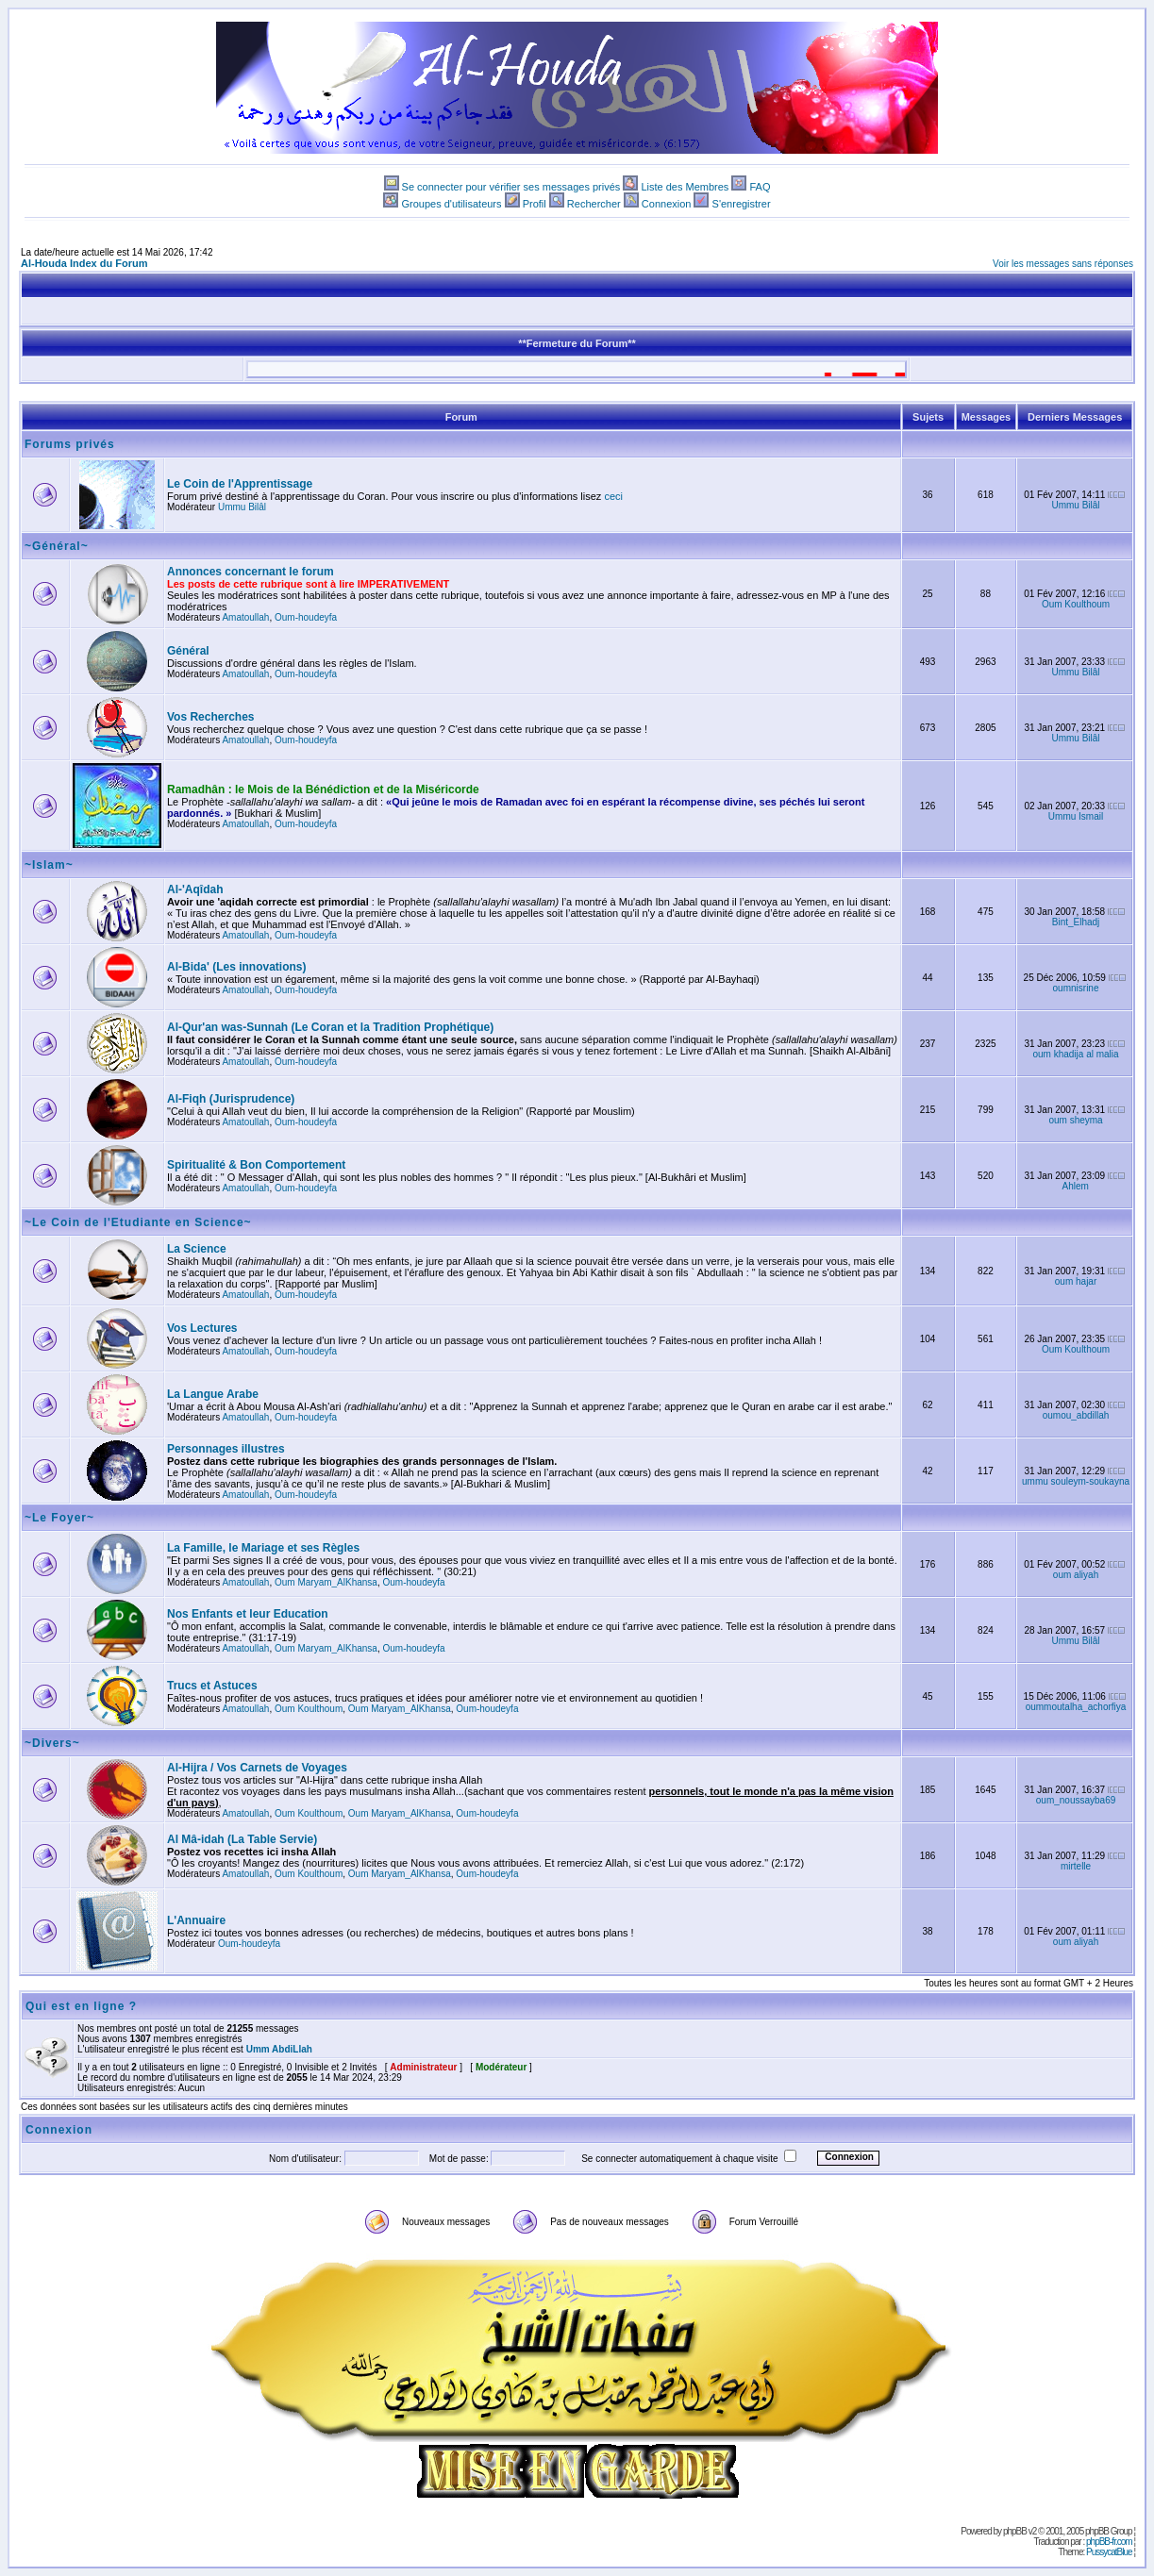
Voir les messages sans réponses (1063, 263)
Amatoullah (245, 617)
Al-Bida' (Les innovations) (237, 966)
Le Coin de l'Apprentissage (239, 483)
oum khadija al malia (1075, 1054)
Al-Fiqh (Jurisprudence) (230, 1098)
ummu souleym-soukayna (1075, 1481)
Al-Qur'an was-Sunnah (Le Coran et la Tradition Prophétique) (330, 1027)
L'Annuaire (196, 1920)
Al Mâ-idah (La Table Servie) (242, 1839)
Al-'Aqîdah (195, 889)
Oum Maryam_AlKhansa (326, 1582)
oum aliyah (1075, 1575)
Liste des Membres (684, 186)
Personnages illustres (226, 1448)
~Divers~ (52, 1743)
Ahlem (1075, 1186)
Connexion (667, 203)
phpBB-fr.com (1109, 2541)
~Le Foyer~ (59, 1517)
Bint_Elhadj (1076, 922)
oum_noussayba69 (1076, 1800)
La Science (196, 1248)
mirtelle (1076, 1866)
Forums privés (70, 444)
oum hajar (1075, 1281)
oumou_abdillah (1076, 1415)
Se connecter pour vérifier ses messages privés (511, 186)
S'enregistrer (741, 203)
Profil (534, 203)
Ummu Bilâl (242, 507)
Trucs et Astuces (212, 1685)
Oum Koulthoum (1076, 604)
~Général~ (57, 546)
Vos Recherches (211, 716)
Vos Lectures (202, 1328)
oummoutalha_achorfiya (1076, 1707)
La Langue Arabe (213, 1394)
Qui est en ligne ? (81, 2006)
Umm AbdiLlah (279, 2049)
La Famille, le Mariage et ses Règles (263, 1547)
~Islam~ (49, 865)
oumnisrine (1076, 988)
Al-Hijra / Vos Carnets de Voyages (257, 1767)
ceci (613, 496)
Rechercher (594, 203)
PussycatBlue (1109, 2552)
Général (188, 650)
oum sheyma (1075, 1120)
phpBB (1015, 2531)
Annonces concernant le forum (250, 571)
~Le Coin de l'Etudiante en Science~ (138, 1222)
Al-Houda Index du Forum (84, 263)
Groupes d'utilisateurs (451, 203)
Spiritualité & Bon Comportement (256, 1165)
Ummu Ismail (1075, 816)
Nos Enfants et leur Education (247, 1613)
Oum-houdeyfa (306, 617)
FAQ (759, 186)
